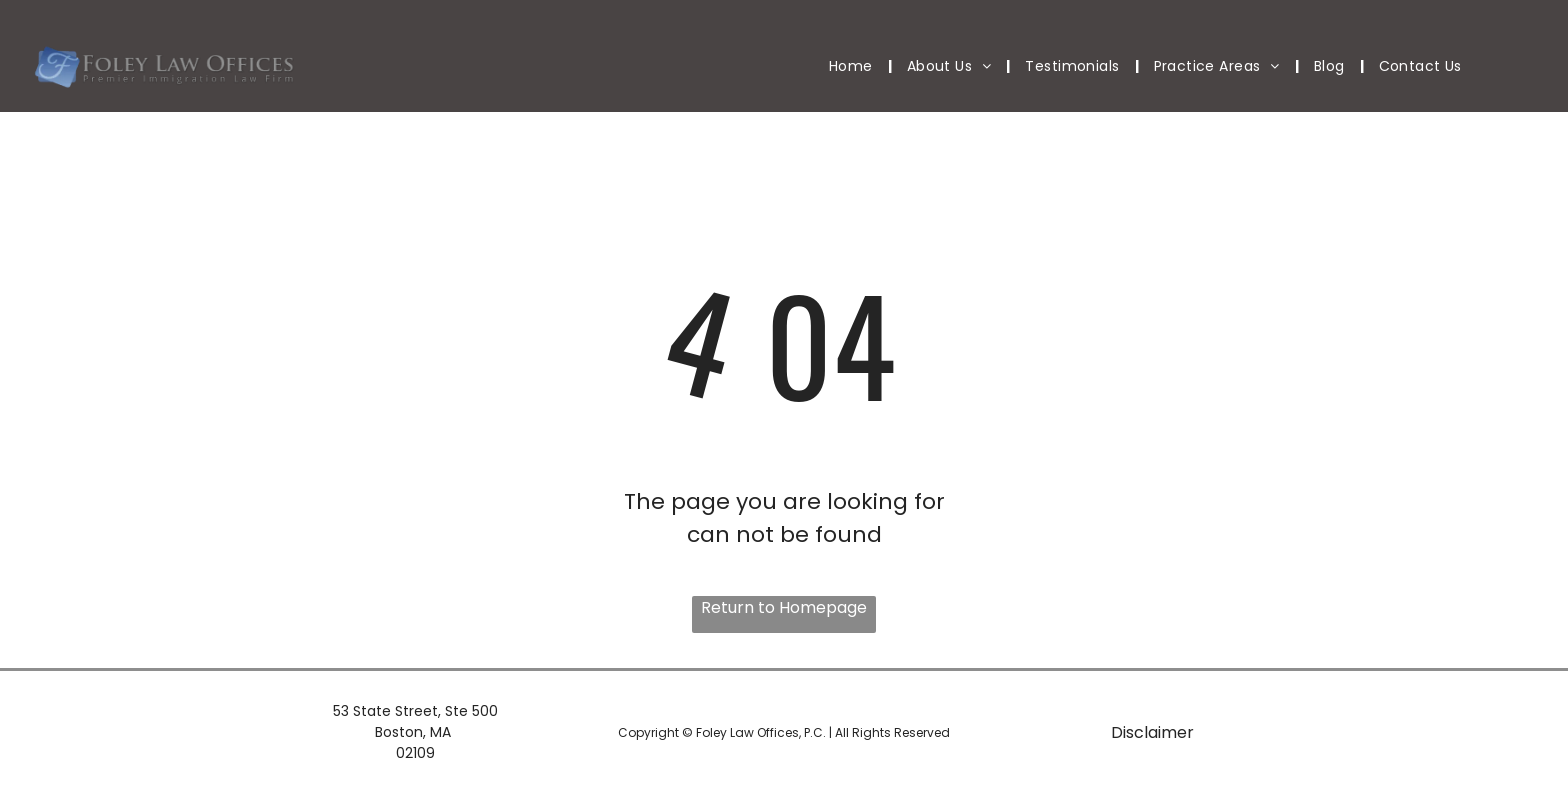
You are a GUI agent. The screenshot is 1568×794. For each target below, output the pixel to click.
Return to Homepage (784, 607)
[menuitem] (853, 66)
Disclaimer (1152, 732)
